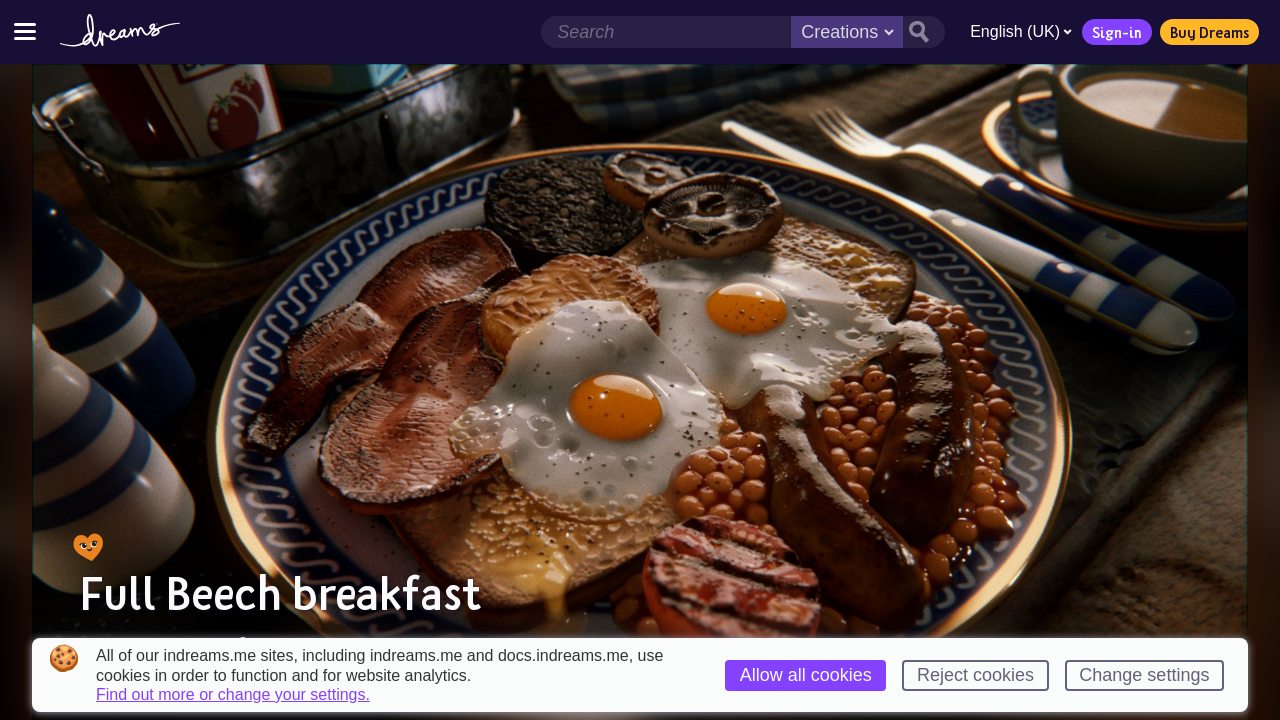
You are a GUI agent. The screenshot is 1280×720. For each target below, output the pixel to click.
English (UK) (1021, 31)
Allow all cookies (806, 675)
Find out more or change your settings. (233, 695)
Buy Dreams (1209, 32)
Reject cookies (975, 675)
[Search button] (924, 32)
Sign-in (1117, 32)
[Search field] (666, 32)
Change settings (1144, 675)
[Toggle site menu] (25, 31)
